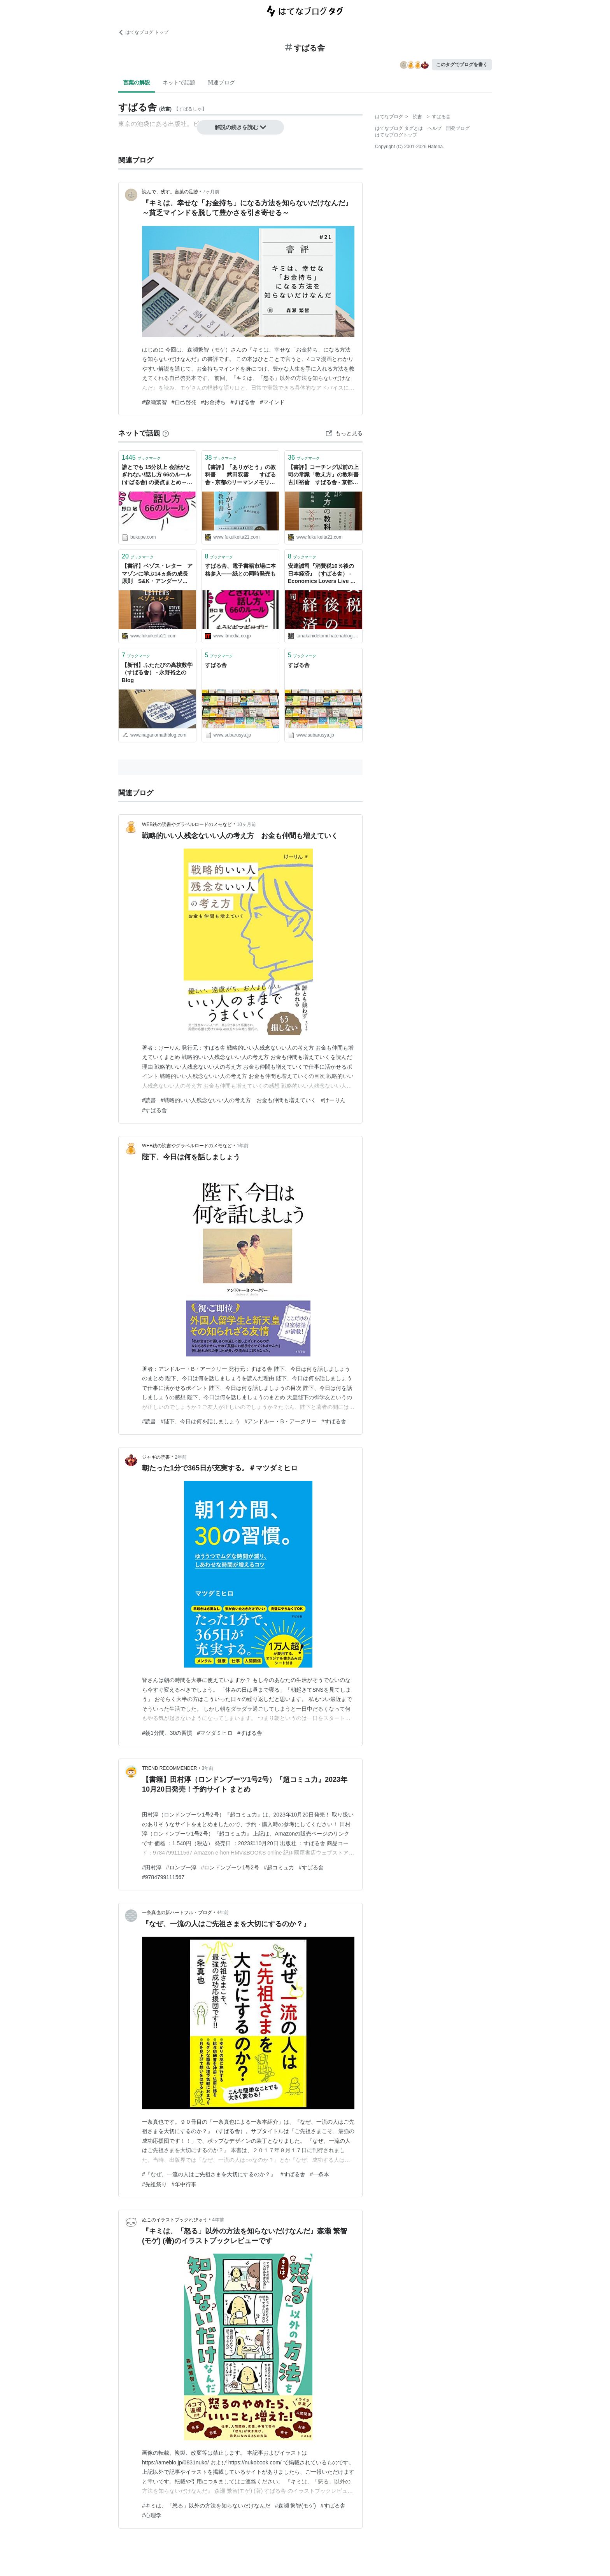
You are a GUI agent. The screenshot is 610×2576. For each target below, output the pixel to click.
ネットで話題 (179, 82)
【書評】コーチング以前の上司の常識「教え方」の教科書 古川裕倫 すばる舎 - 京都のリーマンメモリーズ (323, 475)
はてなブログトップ (396, 135)
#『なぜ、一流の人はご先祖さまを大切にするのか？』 (209, 2174)
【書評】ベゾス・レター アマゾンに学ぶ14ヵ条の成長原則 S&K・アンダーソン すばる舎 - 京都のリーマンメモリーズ (157, 574)
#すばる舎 (242, 402)
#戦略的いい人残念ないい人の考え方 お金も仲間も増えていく (238, 1100)
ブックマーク (141, 457)
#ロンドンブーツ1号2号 (230, 1867)
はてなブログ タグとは (399, 128)
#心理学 (151, 2515)
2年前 (181, 1457)
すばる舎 (216, 665)
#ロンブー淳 (181, 1867)
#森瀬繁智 (154, 402)
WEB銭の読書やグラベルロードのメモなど (187, 824)
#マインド (272, 402)
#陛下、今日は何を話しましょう (200, 1421)
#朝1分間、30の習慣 (167, 1733)
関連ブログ (221, 82)
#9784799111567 (163, 1877)
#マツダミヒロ (215, 1733)
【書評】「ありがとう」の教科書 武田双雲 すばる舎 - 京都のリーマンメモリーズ (240, 475)
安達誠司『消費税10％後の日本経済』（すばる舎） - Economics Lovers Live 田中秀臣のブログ (322, 574)
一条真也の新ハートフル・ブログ (177, 1912)
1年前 (243, 1145)
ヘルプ (435, 128)
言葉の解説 (136, 82)
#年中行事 (184, 2184)
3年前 (208, 1768)
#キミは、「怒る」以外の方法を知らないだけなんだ (206, 2505)
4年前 (223, 1912)
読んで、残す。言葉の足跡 (170, 191)
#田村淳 (151, 1867)
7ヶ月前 (211, 191)
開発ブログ (458, 128)
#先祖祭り (154, 2184)
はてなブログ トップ (143, 32)
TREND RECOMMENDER (169, 1768)
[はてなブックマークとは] (166, 433)
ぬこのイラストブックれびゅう (174, 2219)
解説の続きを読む (240, 127)
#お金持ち (213, 402)
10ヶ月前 (246, 824)
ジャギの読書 (156, 1457)
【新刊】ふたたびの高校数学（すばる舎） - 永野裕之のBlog (157, 672)
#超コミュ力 (279, 1867)
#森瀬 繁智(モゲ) (295, 2505)
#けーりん (333, 1100)
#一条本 (320, 2174)
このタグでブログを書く (461, 64)
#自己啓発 (184, 402)
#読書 (149, 1100)
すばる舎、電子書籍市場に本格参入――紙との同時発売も (240, 570)
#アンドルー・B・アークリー (281, 1421)
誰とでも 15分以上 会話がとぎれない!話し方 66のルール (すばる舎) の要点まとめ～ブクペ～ (157, 475)
